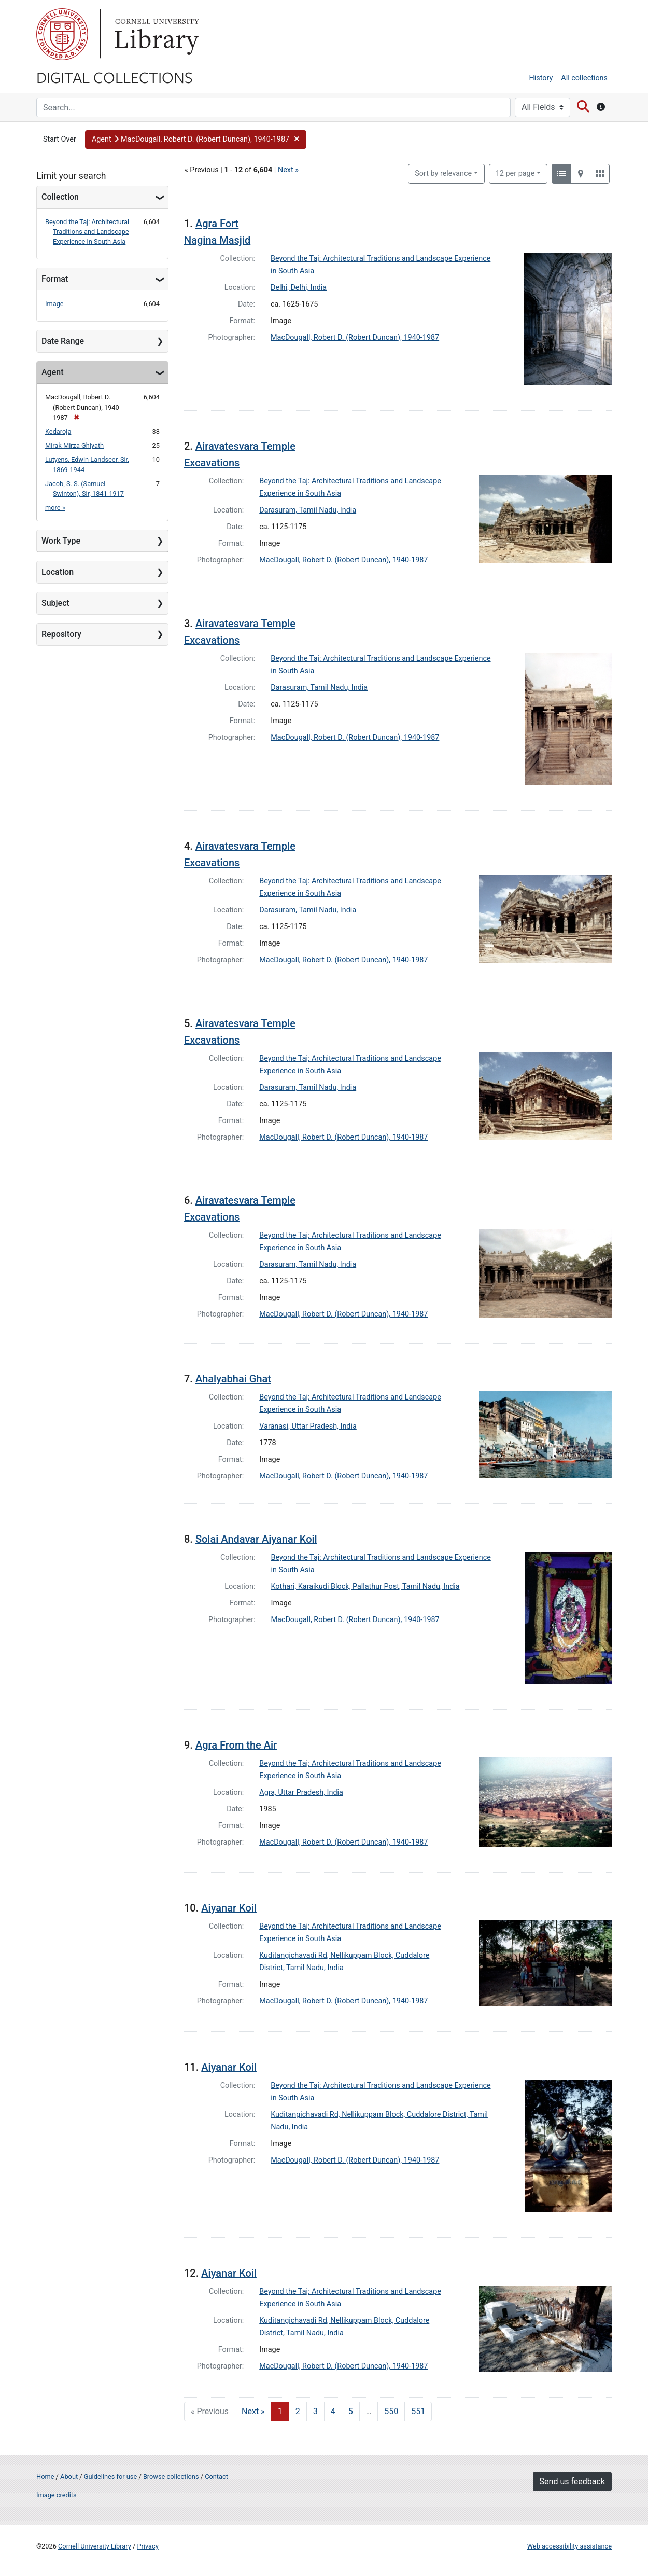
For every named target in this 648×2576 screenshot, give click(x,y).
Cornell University (62, 34)
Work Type (60, 541)
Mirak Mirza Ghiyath (74, 445)
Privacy (147, 2546)
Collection (60, 197)
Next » (288, 169)
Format (54, 279)
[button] (196, 139)
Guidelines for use (110, 2477)
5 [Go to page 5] (350, 2411)
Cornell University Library (94, 2546)
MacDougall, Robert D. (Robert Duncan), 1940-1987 (355, 337)
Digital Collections (114, 76)
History (541, 78)
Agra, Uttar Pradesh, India (301, 1792)
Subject (55, 603)
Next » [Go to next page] (253, 2411)
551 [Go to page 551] (418, 2411)
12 (515, 173)
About (69, 2477)
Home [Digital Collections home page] (45, 2477)
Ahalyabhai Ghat (233, 1379)
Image (54, 304)
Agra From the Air (236, 1745)
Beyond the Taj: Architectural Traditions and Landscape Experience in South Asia (87, 231)
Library (155, 34)
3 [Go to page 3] (315, 2411)
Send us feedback (572, 2481)
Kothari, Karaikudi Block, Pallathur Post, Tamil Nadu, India (365, 1586)
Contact (216, 2477)
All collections (584, 78)
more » (55, 507)
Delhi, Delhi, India (299, 287)
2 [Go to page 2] (297, 2411)
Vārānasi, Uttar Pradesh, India (308, 1426)
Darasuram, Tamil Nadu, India (307, 510)
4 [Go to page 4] (333, 2411)
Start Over (59, 139)
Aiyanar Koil (229, 1908)
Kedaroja (58, 431)
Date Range (62, 341)
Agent (52, 372)
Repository (61, 634)
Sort (443, 173)
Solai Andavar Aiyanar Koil (256, 1539)
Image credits (56, 2495)
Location (57, 572)
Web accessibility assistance (569, 2546)
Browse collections (171, 2477)
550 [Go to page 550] (391, 2411)
